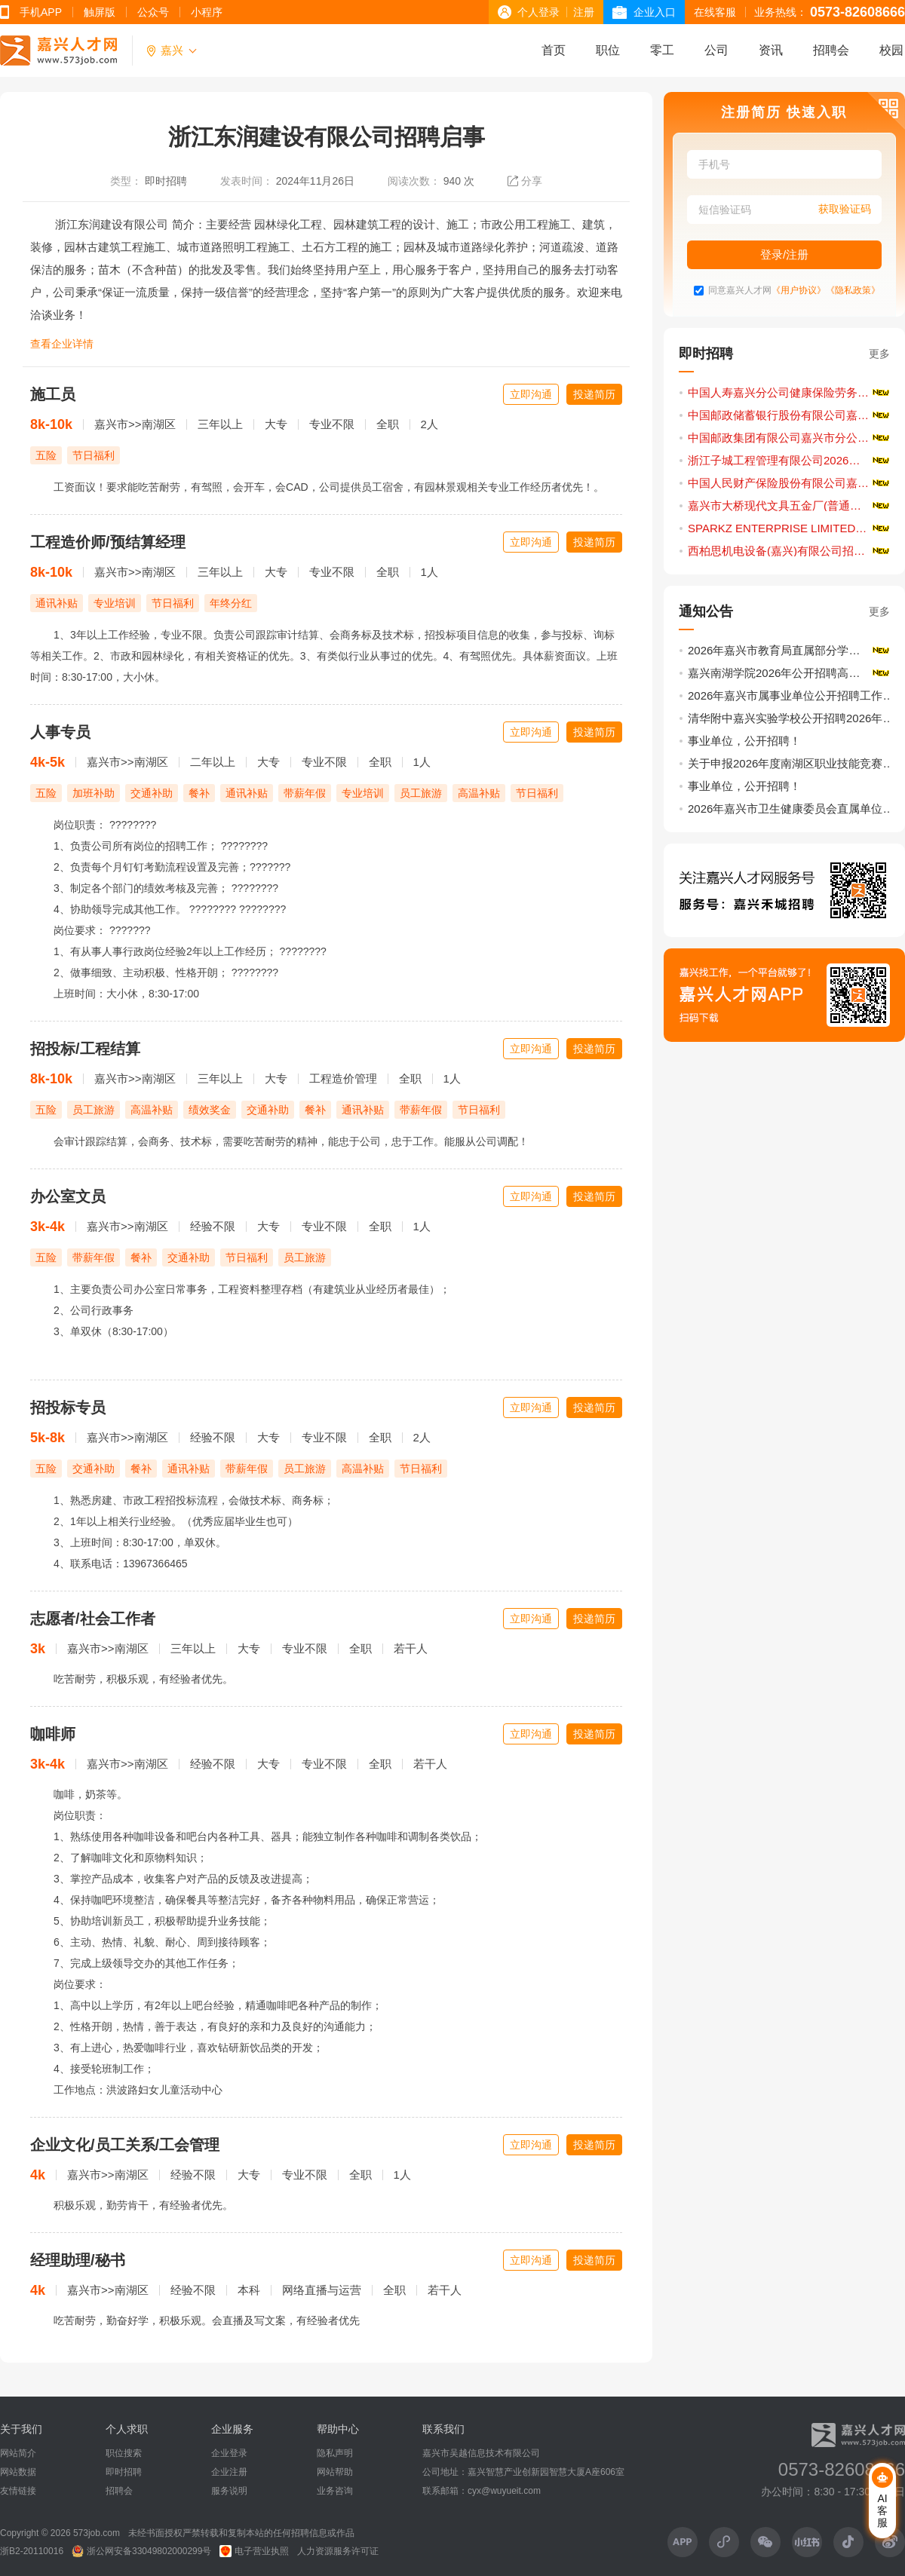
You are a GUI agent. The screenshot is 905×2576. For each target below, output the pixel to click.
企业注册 (229, 2472)
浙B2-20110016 (31, 2551)
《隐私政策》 (853, 291)
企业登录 (229, 2453)
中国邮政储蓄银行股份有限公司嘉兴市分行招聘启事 (789, 415)
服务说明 (229, 2491)
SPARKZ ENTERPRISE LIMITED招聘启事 (789, 528)
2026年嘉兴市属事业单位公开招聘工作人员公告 (793, 695)
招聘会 (831, 50)
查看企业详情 (62, 344)
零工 (662, 50)
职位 (608, 50)
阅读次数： (414, 181)
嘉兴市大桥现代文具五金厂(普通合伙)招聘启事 (789, 505)
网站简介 (18, 2453)
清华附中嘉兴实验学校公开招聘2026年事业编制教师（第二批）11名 (793, 718)
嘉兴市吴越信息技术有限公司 (481, 2453)
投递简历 (594, 394)
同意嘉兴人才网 (740, 291)
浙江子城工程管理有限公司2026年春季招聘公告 (789, 460)
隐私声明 (335, 2453)
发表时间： (246, 181)
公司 (716, 50)
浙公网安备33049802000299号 (141, 2551)
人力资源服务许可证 (338, 2551)
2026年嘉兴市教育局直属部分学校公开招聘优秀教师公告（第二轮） (789, 650)
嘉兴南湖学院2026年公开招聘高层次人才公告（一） (789, 672)
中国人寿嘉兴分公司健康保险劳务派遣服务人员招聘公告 (789, 392)
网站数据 (18, 2472)
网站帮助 (335, 2472)
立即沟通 (531, 394)
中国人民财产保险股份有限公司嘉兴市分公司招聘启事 (789, 483)
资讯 (771, 50)
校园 (891, 50)
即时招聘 (166, 181)
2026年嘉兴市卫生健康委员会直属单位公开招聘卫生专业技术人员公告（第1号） (793, 808)
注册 (583, 12)
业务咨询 (335, 2491)
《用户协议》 (799, 291)
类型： (126, 181)
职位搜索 (124, 2453)
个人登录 (538, 12)
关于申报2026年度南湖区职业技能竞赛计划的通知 (793, 763)
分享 (531, 181)
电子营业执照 (254, 2551)
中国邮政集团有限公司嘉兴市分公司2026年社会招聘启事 (789, 437)
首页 (553, 50)
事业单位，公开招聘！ (744, 740)
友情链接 (18, 2491)
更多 (879, 354)
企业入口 (655, 12)
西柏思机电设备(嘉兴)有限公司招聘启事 (788, 550)
